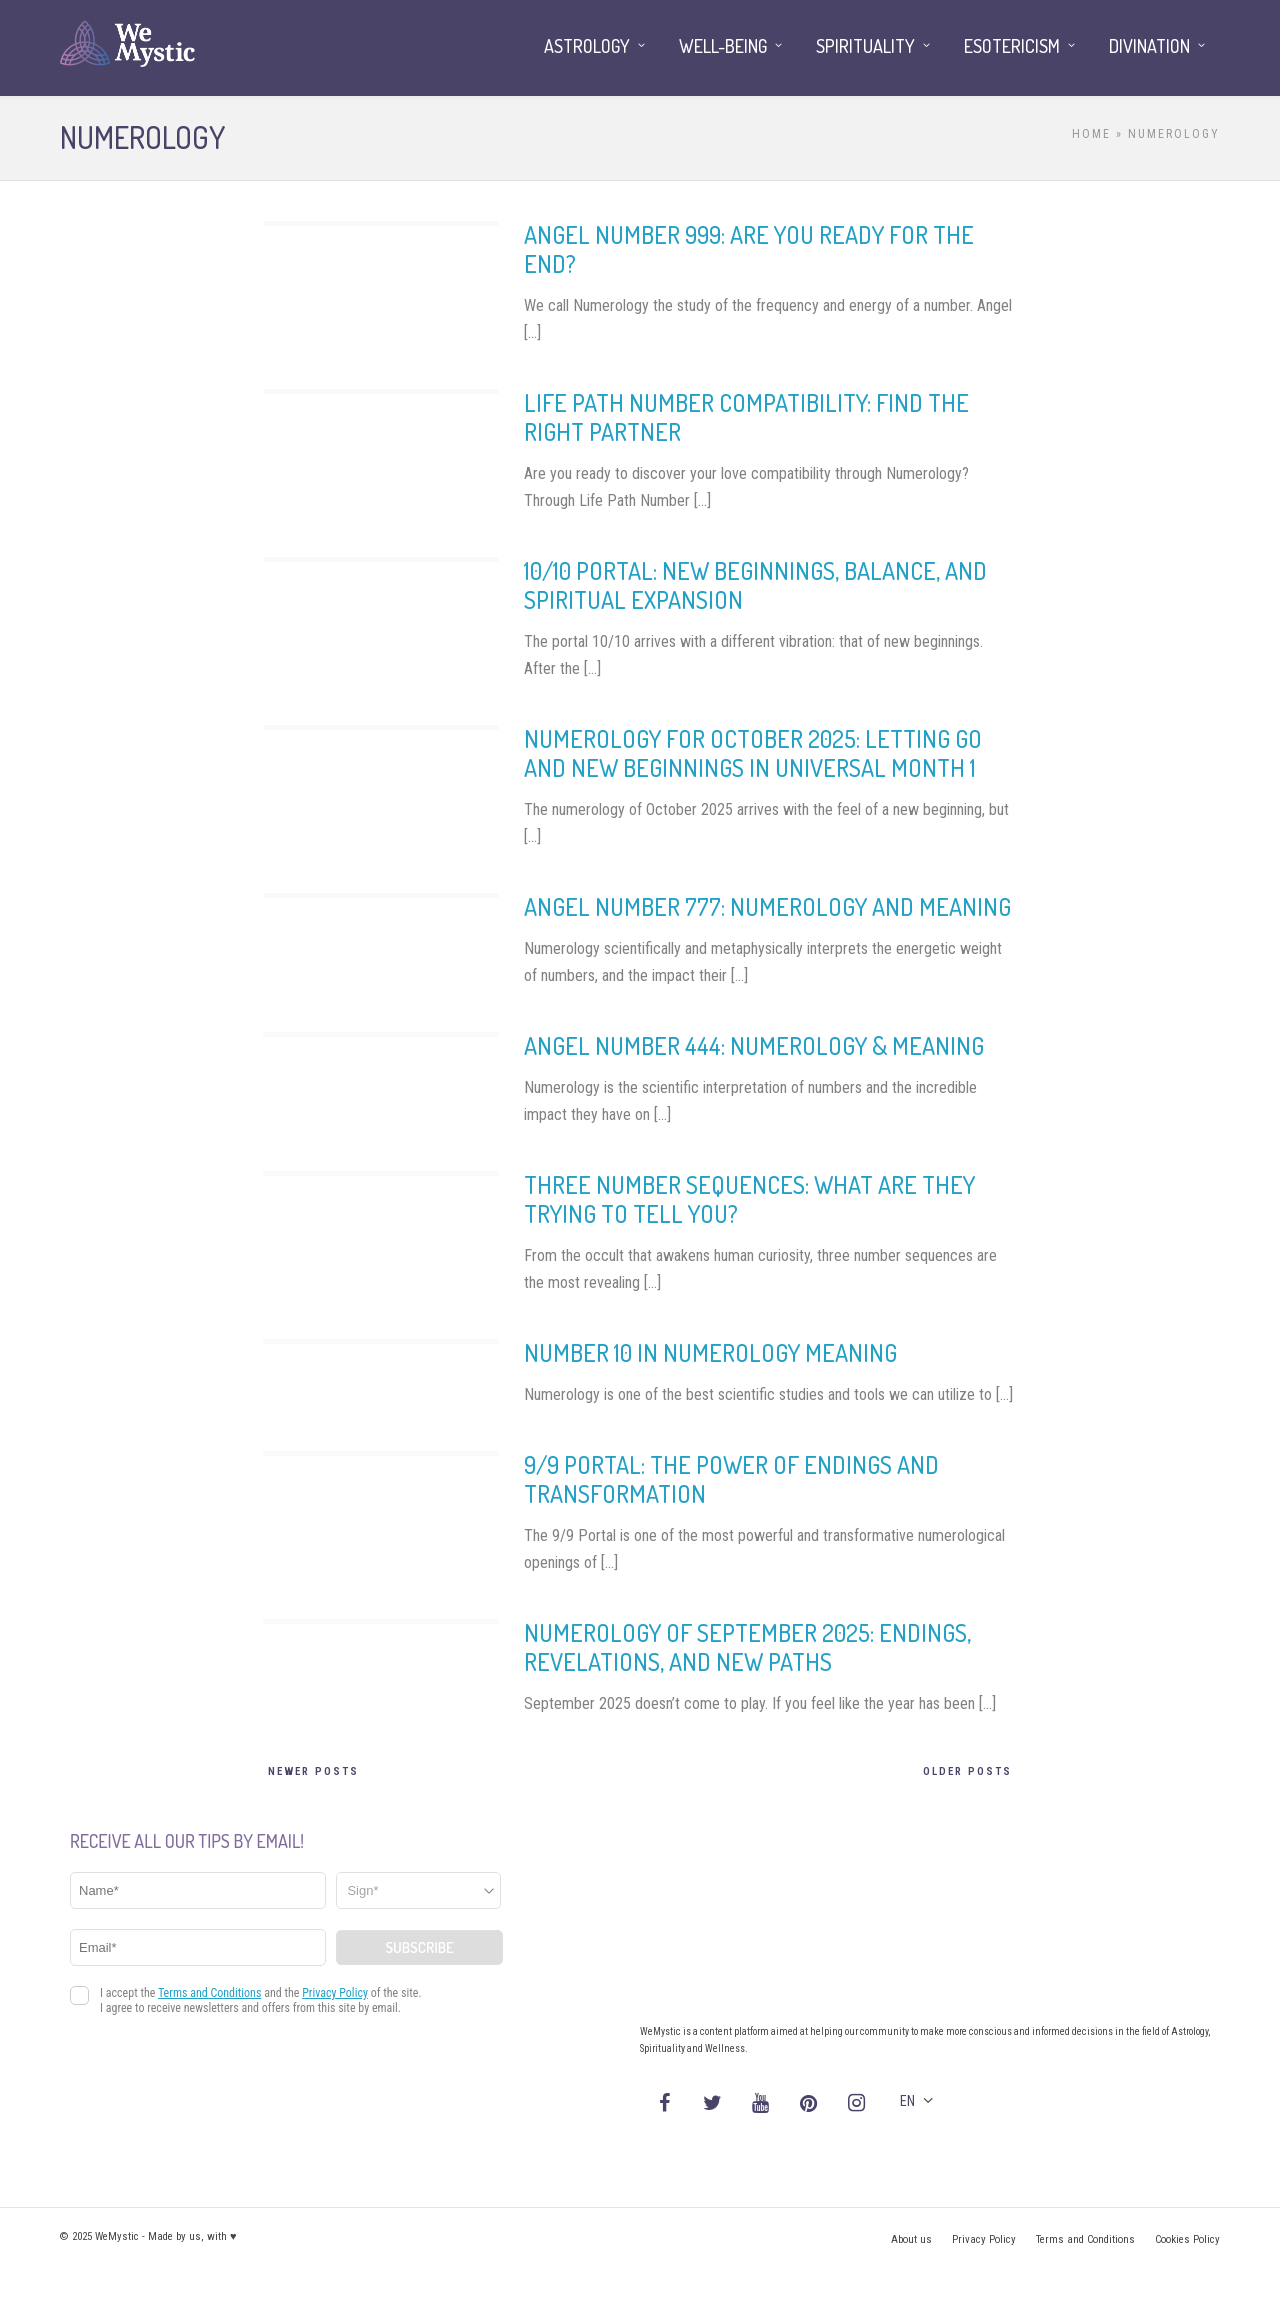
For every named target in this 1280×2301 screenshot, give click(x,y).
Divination (1149, 46)
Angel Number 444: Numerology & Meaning (754, 1045)
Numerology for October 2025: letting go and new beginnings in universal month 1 (753, 753)
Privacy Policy (984, 2239)
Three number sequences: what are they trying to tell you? (749, 1199)
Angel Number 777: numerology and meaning (767, 906)
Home (1091, 134)
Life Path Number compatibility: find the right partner (746, 417)
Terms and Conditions (1085, 2239)
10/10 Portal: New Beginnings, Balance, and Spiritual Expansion (755, 585)
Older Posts (967, 1771)
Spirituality (865, 46)
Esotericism (1012, 46)
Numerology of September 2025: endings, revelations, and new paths (747, 1647)
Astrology (587, 46)
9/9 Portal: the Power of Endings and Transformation (731, 1479)
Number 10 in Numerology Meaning (710, 1352)
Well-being (723, 46)
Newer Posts (313, 1771)
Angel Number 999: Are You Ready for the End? (749, 249)
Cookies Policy (1187, 2239)
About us (911, 2239)
